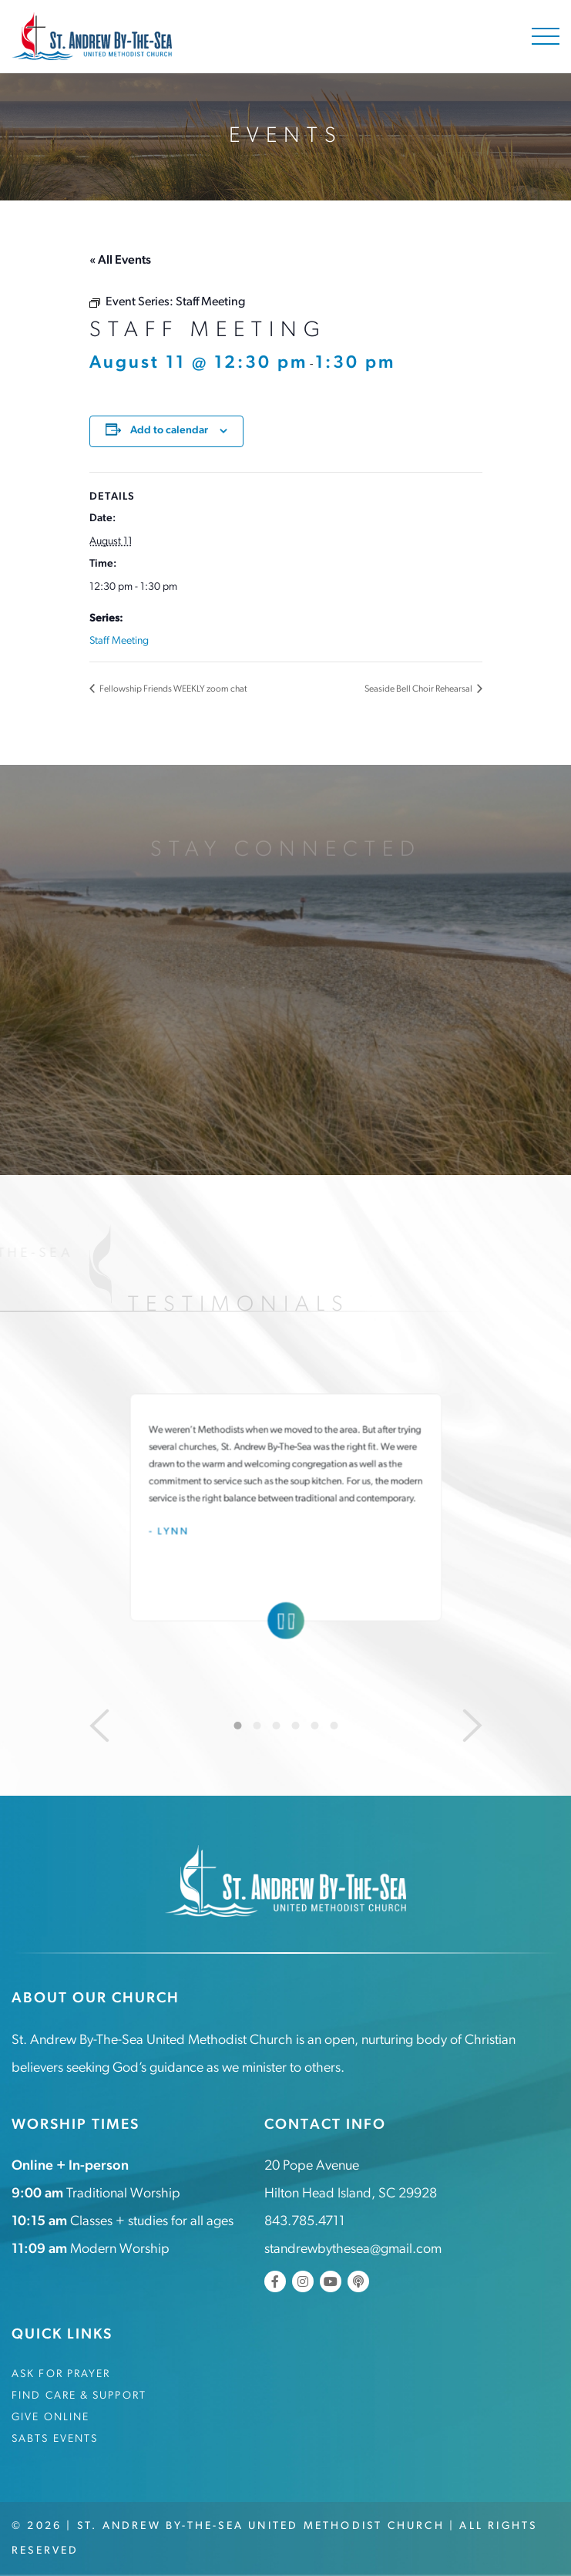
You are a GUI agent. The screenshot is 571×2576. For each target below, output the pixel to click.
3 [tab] (276, 1725)
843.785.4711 (304, 2221)
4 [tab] (295, 1725)
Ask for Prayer (61, 2374)
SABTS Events (55, 2439)
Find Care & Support (79, 2396)
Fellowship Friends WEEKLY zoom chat (172, 689)
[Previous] (99, 1726)
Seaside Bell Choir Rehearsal (419, 689)
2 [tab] (256, 1725)
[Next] (472, 1726)
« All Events (120, 260)
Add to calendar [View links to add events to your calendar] (169, 430)
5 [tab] (314, 1725)
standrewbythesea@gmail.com (353, 2249)
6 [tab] (334, 1725)
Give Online (50, 2417)
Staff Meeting (119, 641)
